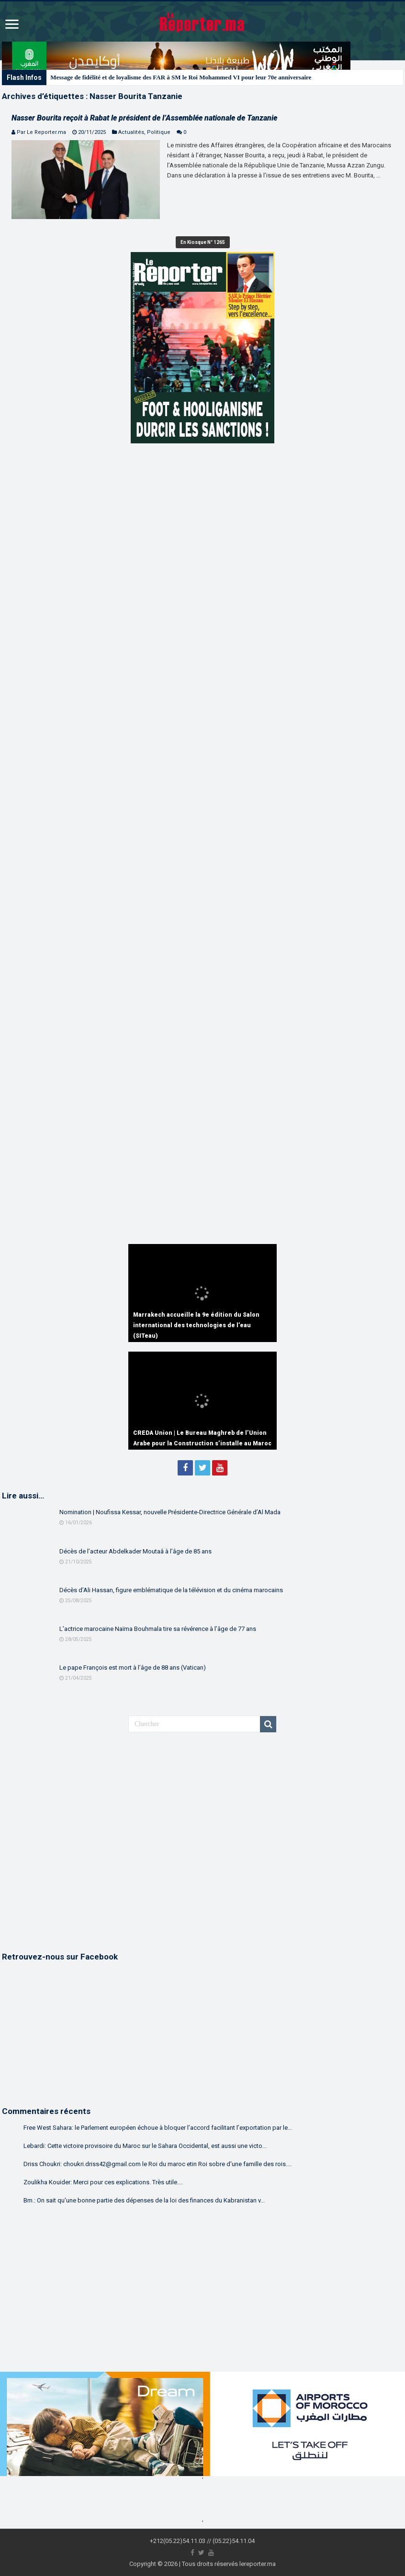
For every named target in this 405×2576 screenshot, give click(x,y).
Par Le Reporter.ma (41, 132)
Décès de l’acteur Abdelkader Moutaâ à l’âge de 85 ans (135, 1551)
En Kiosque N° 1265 (202, 242)
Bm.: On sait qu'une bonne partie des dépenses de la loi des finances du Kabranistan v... (144, 2200)
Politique (158, 132)
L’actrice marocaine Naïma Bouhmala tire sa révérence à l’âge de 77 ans (157, 1628)
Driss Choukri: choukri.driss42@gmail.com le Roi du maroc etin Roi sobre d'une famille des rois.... (157, 2164)
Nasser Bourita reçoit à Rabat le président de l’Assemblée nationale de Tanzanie (144, 117)
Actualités (131, 132)
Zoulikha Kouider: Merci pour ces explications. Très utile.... (103, 2182)
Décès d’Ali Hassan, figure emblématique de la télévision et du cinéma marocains (171, 1590)
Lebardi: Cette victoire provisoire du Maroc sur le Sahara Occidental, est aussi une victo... (145, 2145)
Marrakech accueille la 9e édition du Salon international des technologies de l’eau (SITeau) (196, 1325)
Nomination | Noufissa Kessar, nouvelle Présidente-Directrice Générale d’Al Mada (170, 1512)
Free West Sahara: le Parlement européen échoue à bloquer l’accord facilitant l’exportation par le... (157, 2127)
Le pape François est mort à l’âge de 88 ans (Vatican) (132, 1667)
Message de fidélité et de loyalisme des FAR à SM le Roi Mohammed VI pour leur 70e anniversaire (180, 77)
